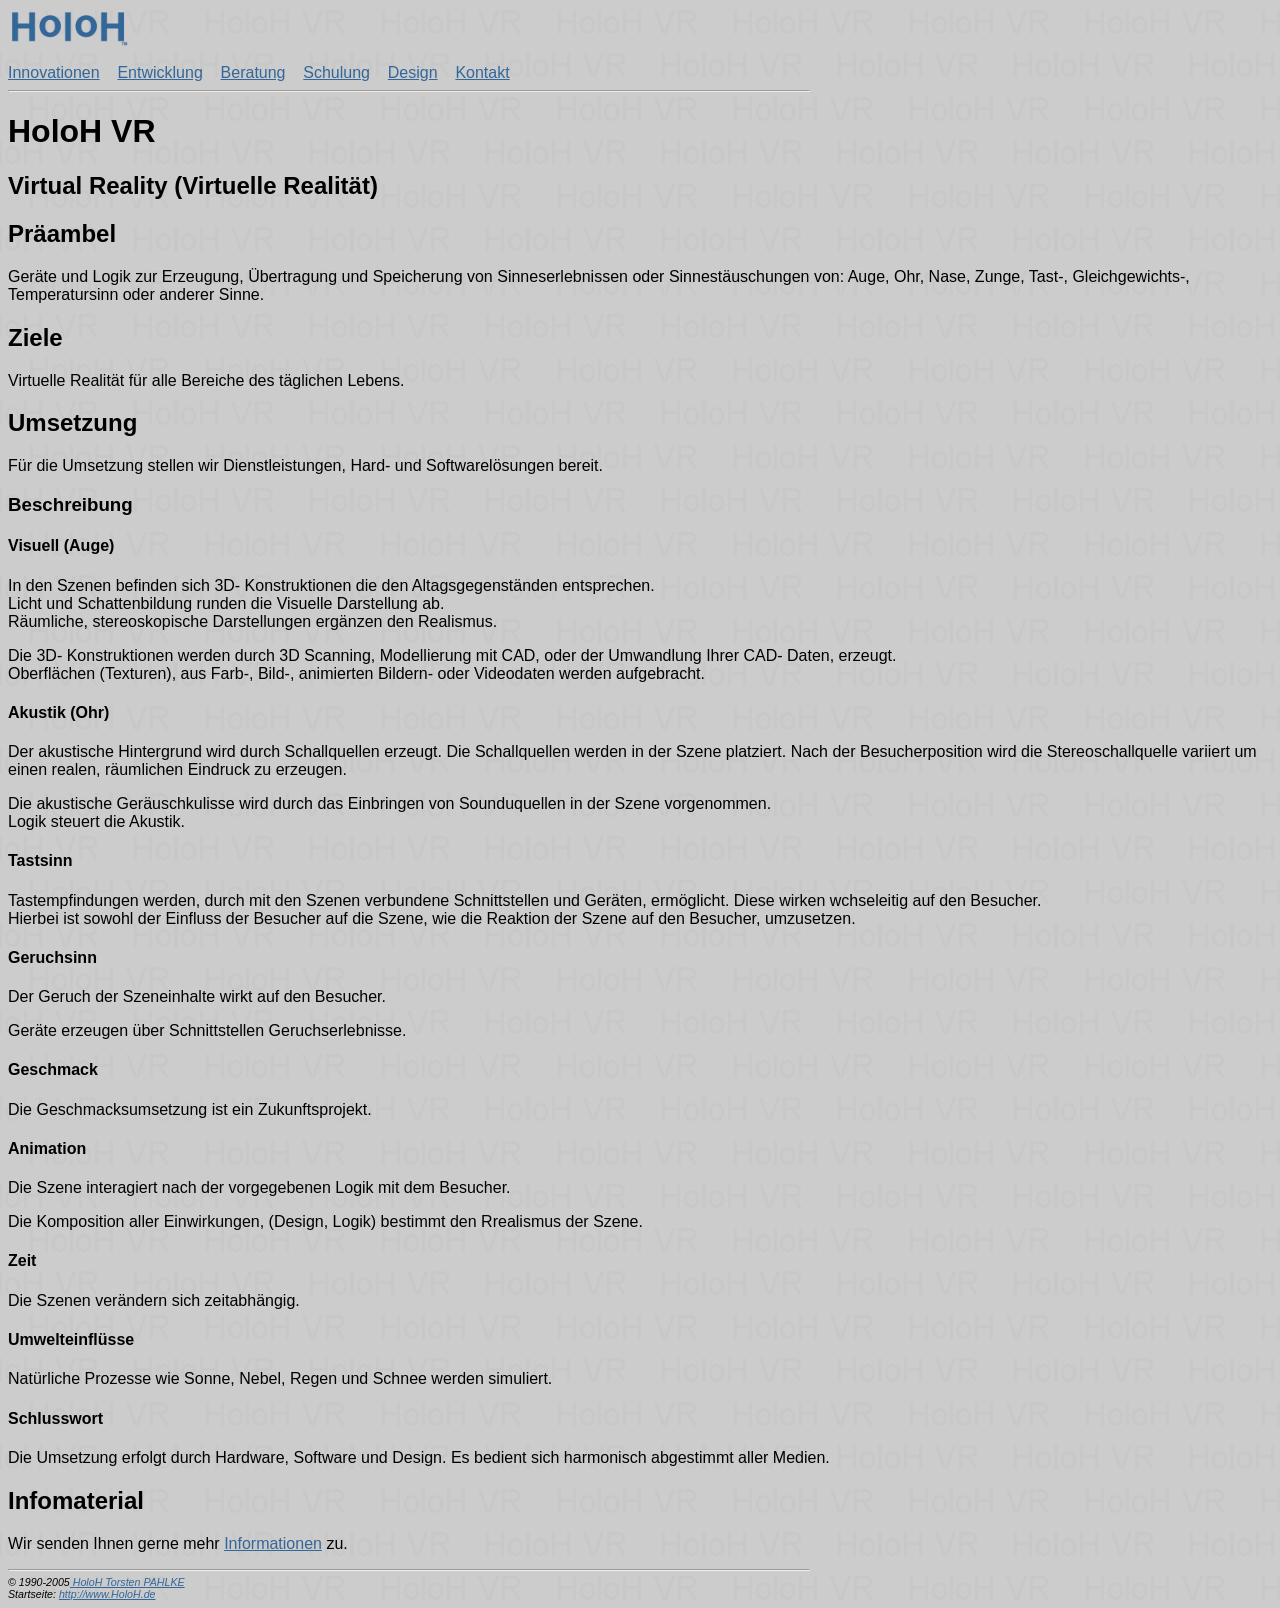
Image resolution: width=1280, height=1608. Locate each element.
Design (413, 72)
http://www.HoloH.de (107, 1594)
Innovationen (54, 72)
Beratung (253, 72)
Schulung (336, 72)
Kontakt (482, 72)
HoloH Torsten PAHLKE (127, 1582)
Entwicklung (159, 72)
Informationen (273, 1543)
